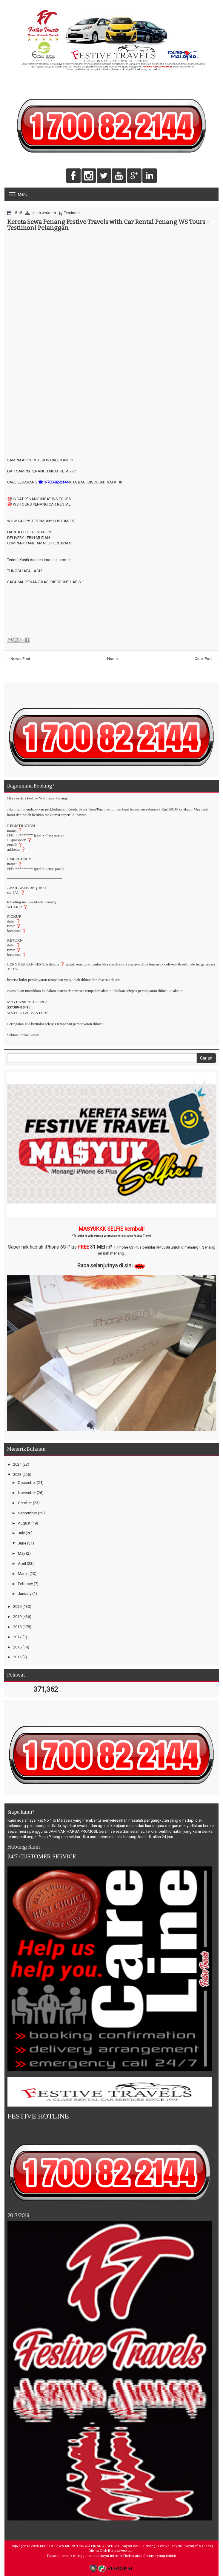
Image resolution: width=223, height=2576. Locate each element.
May (21, 1553)
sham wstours (43, 213)
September (27, 1513)
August (24, 1523)
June (22, 1543)
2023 (17, 1474)
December (27, 1482)
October (25, 1503)
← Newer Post (18, 658)
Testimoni (72, 213)
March (23, 1573)
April (22, 1563)
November (27, 1492)
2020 (17, 1606)
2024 (17, 1464)
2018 (17, 1627)
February (25, 1584)
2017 (17, 1637)
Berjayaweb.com (121, 2551)
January (24, 1593)
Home (112, 658)
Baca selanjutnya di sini (105, 1265)
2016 (17, 1647)
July (21, 1533)
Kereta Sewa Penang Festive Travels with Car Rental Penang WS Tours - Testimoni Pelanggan (108, 224)
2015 (17, 1657)
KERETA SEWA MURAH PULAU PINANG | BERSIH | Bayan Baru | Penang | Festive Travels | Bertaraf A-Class (125, 2546)
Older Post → (206, 658)
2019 (17, 1616)
